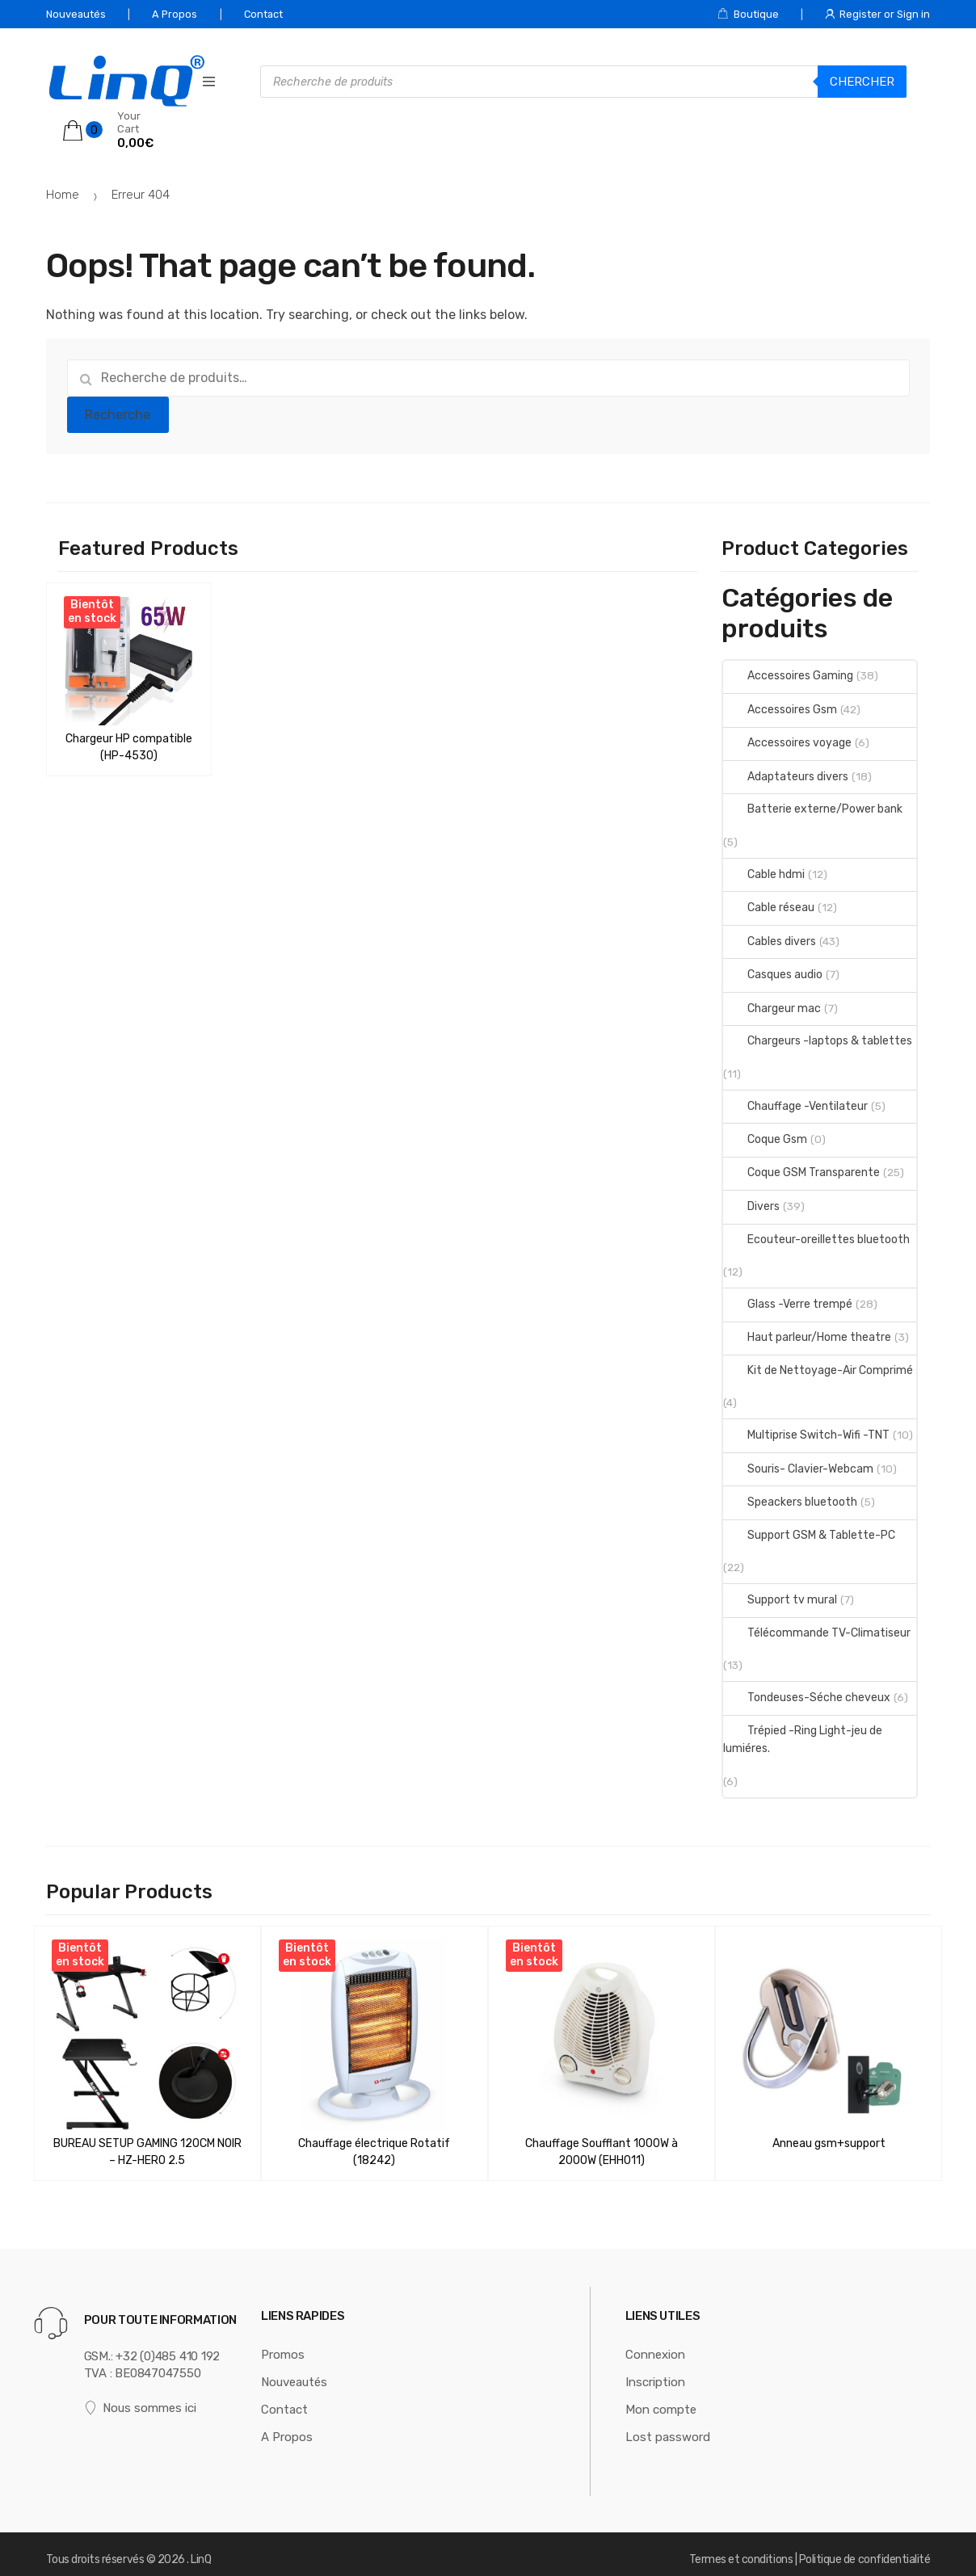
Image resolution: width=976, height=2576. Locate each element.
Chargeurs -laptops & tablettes (817, 1041)
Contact (263, 14)
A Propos (174, 14)
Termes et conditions (741, 2547)
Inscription (655, 2370)
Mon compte (660, 2397)
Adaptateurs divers (785, 777)
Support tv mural (780, 1600)
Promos (283, 2342)
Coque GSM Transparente (801, 1172)
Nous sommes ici (140, 2395)
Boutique (747, 14)
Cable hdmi (764, 874)
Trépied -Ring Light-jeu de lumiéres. (802, 1740)
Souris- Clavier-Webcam (798, 1469)
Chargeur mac (772, 1008)
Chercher (862, 81)
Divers (751, 1206)
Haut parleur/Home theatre (807, 1337)
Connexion (655, 2342)
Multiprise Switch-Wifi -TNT (806, 1435)
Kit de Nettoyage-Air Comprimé (818, 1370)
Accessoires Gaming (788, 676)
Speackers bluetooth (790, 1502)
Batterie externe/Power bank (812, 809)
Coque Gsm (765, 1139)
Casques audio (772, 974)
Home (62, 194)
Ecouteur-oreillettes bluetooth (816, 1239)
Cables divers (769, 941)
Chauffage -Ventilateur (795, 1106)
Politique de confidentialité (865, 2547)
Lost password (667, 2425)
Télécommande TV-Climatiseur (817, 1633)
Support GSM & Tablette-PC (809, 1535)
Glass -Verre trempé (787, 1304)
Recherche (117, 414)
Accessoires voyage (787, 743)
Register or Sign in (877, 14)
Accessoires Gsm (780, 709)
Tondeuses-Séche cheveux (806, 1697)
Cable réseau (768, 907)
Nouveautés (76, 14)
